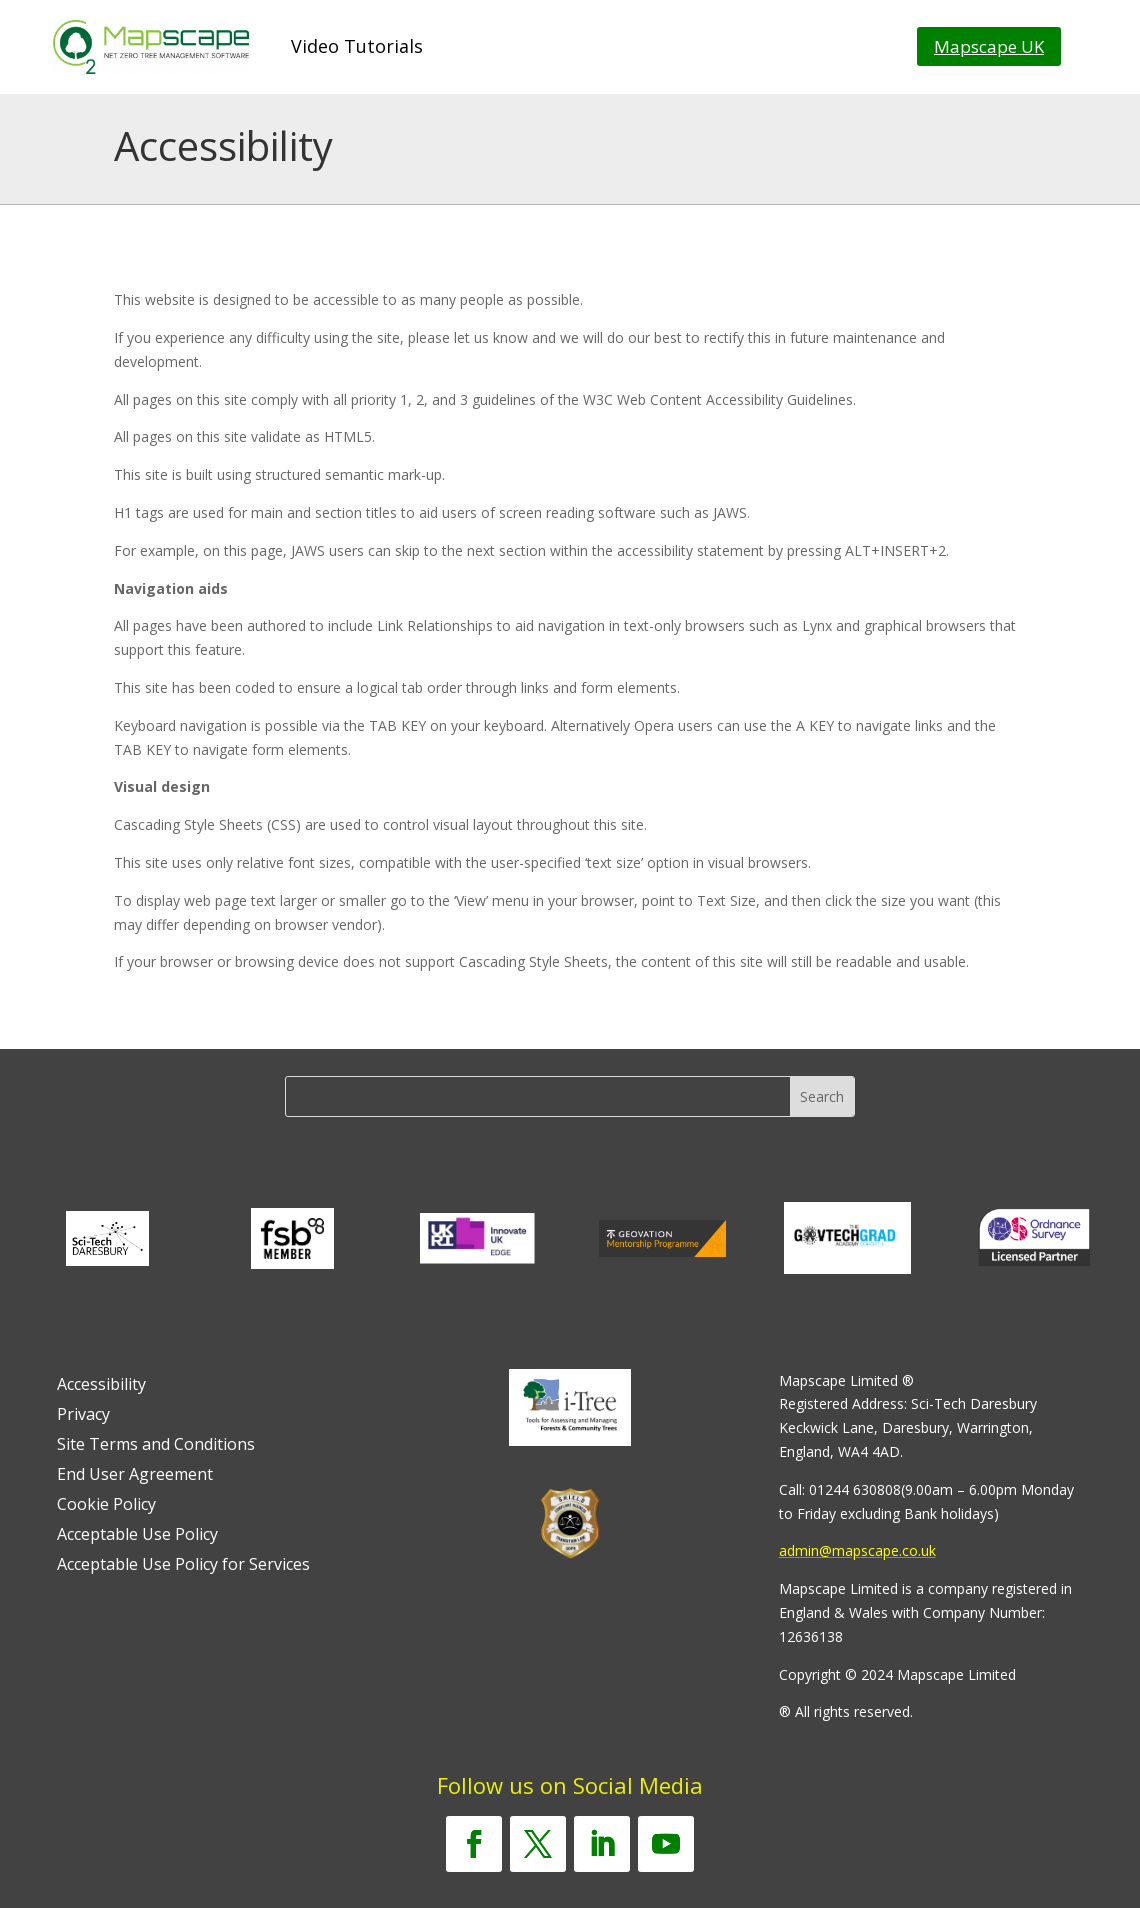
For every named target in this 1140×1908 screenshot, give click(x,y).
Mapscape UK (989, 46)
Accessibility (101, 1386)
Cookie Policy (106, 1506)
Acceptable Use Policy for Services (183, 1566)
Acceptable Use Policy (137, 1536)
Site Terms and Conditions (156, 1446)
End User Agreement (135, 1476)
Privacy (83, 1416)
